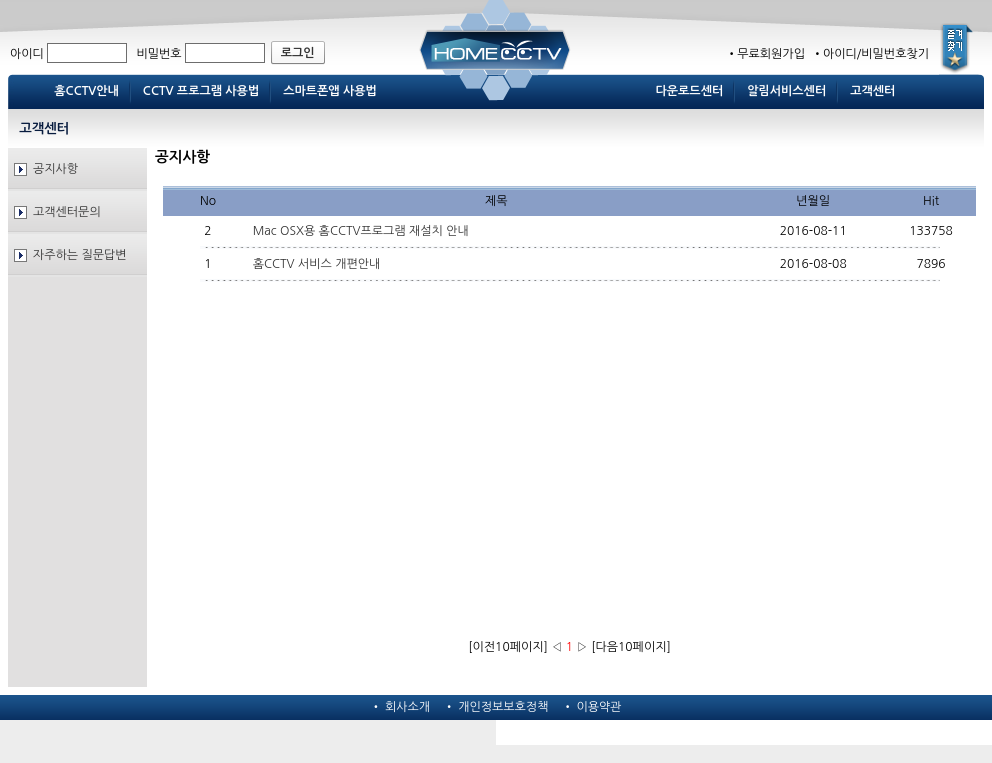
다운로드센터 (690, 91)
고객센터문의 (67, 212)
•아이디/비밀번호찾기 (868, 54)
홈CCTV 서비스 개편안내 (317, 264)
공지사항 (55, 169)
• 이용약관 (592, 707)
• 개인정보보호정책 (496, 707)
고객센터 (872, 91)
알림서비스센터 (786, 91)
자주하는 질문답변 (80, 255)
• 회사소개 (400, 707)
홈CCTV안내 (86, 91)
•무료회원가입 (765, 54)
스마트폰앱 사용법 (330, 91)
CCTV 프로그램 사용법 (201, 91)
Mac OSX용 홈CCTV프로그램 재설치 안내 (361, 231)
